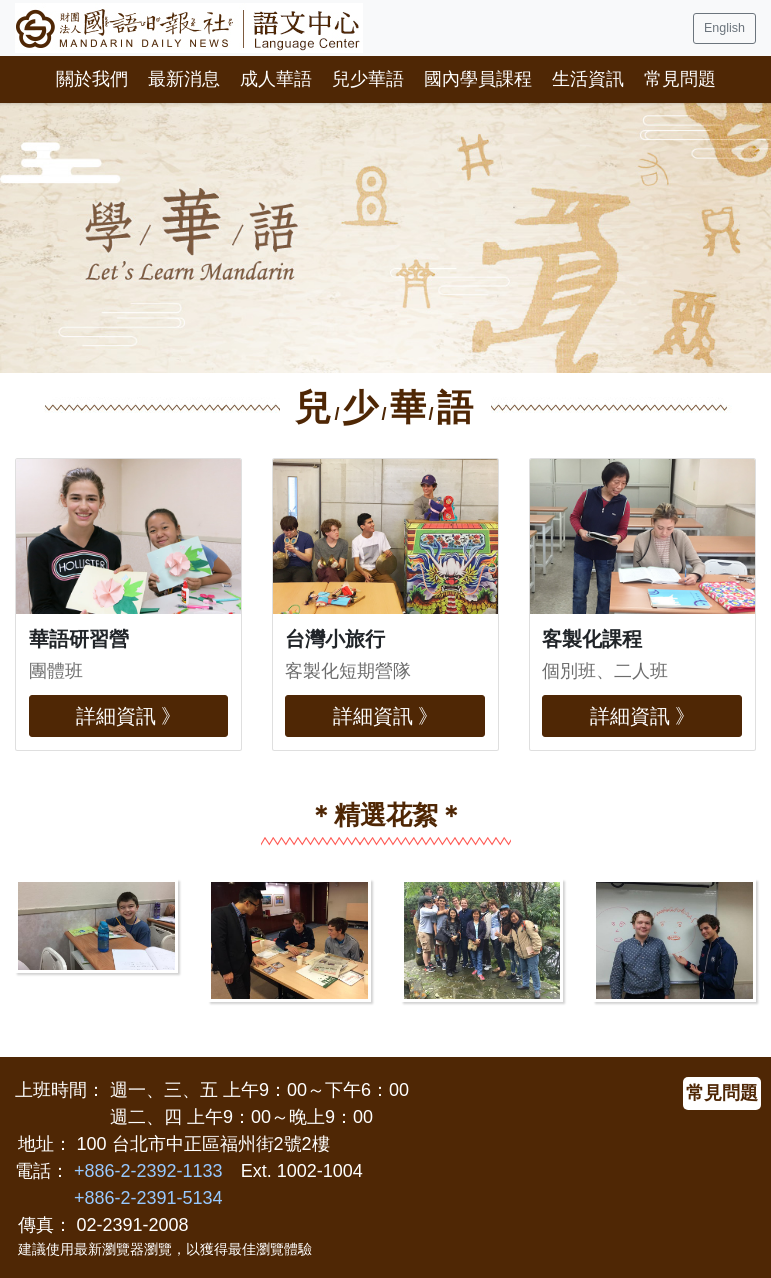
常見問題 (680, 79)
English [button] (724, 28)
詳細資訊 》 (129, 716)
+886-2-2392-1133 (148, 1171)
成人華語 (276, 79)
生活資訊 (588, 79)
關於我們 (92, 79)
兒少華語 (368, 79)
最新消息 (184, 79)
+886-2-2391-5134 (148, 1198)
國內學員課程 (478, 79)
